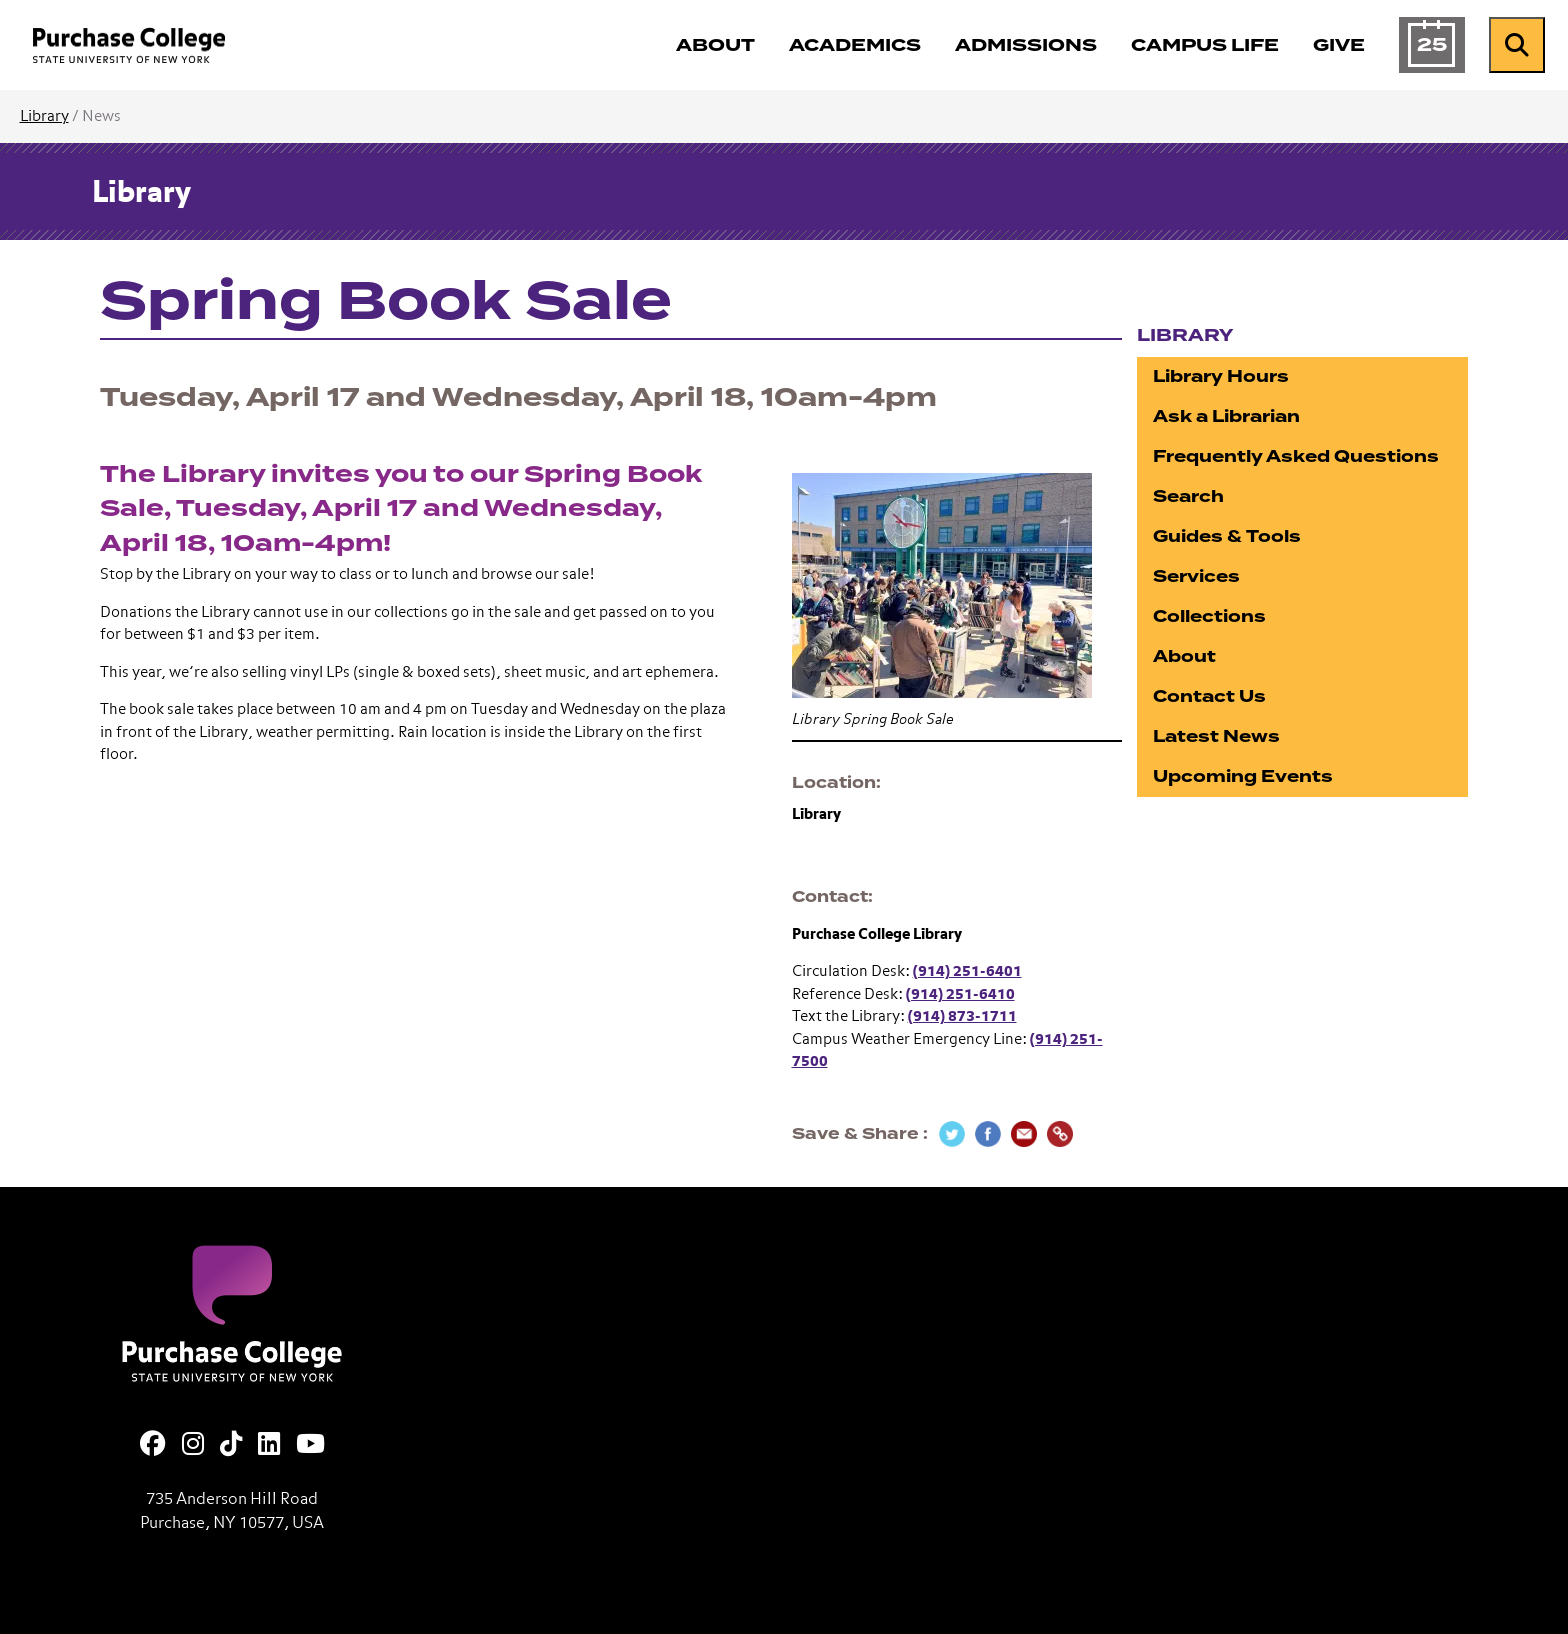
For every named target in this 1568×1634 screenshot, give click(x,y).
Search (1188, 496)
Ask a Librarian (1226, 416)
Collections (1209, 616)
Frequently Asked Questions (1296, 456)
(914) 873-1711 (962, 1016)
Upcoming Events (1243, 776)
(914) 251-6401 (967, 971)
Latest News (1216, 736)
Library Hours (1221, 376)
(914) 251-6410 (960, 994)
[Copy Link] (1060, 1134)
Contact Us (1209, 696)
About (1184, 656)
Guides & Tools (1227, 536)
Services (1196, 576)
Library (44, 116)
